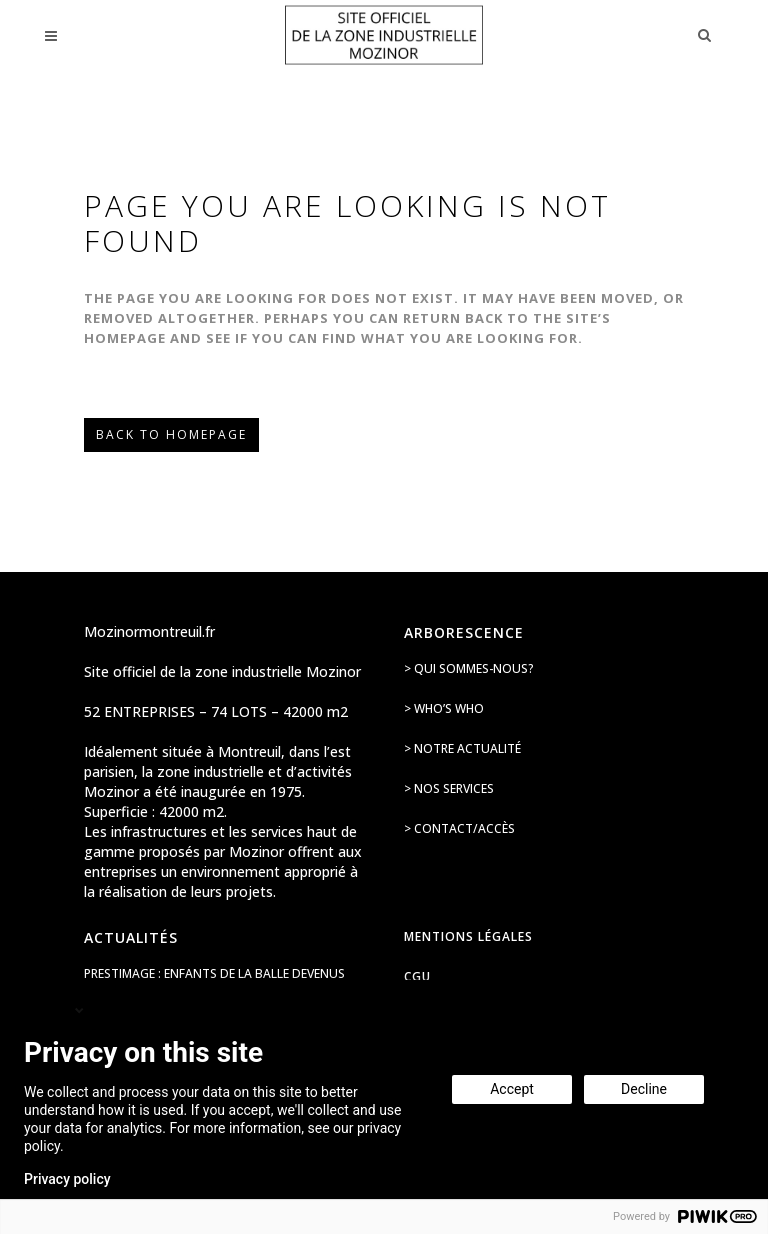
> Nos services (449, 788)
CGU (417, 976)
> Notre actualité (462, 748)
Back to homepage (171, 434)
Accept (512, 1089)
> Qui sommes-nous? (469, 668)
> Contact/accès (459, 828)
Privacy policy (67, 1179)
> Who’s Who (444, 708)
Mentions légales (468, 936)
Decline (644, 1089)
